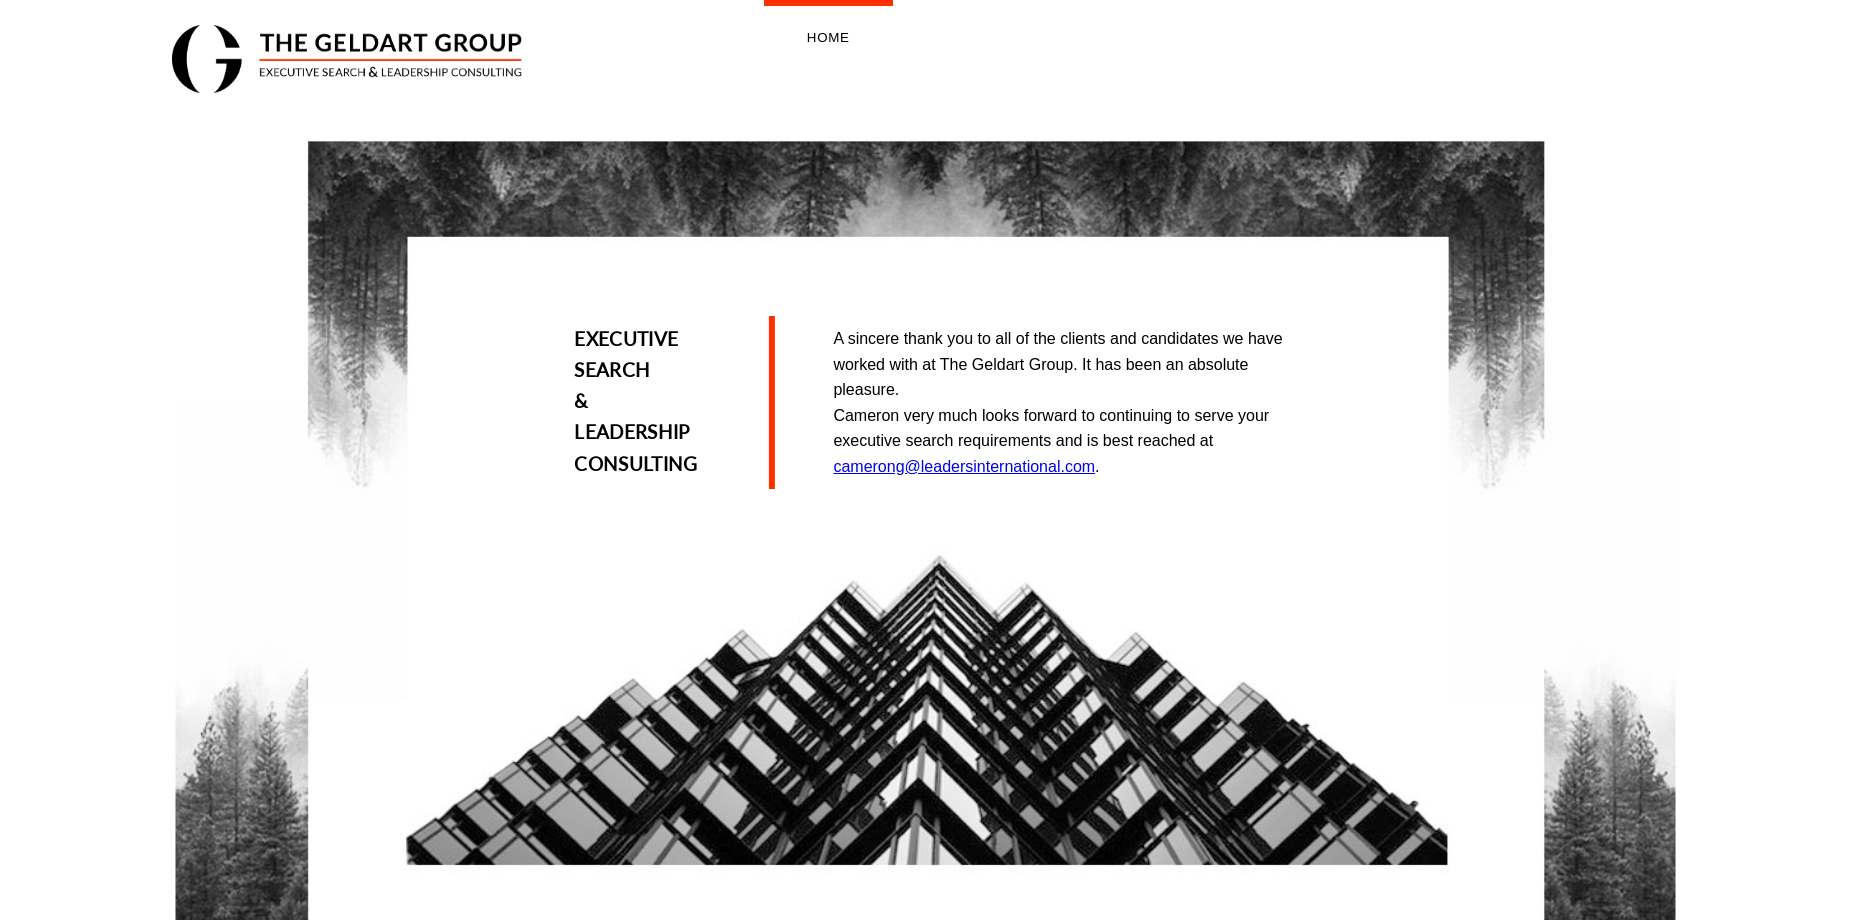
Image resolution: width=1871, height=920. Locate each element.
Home (828, 37)
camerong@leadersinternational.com (964, 466)
